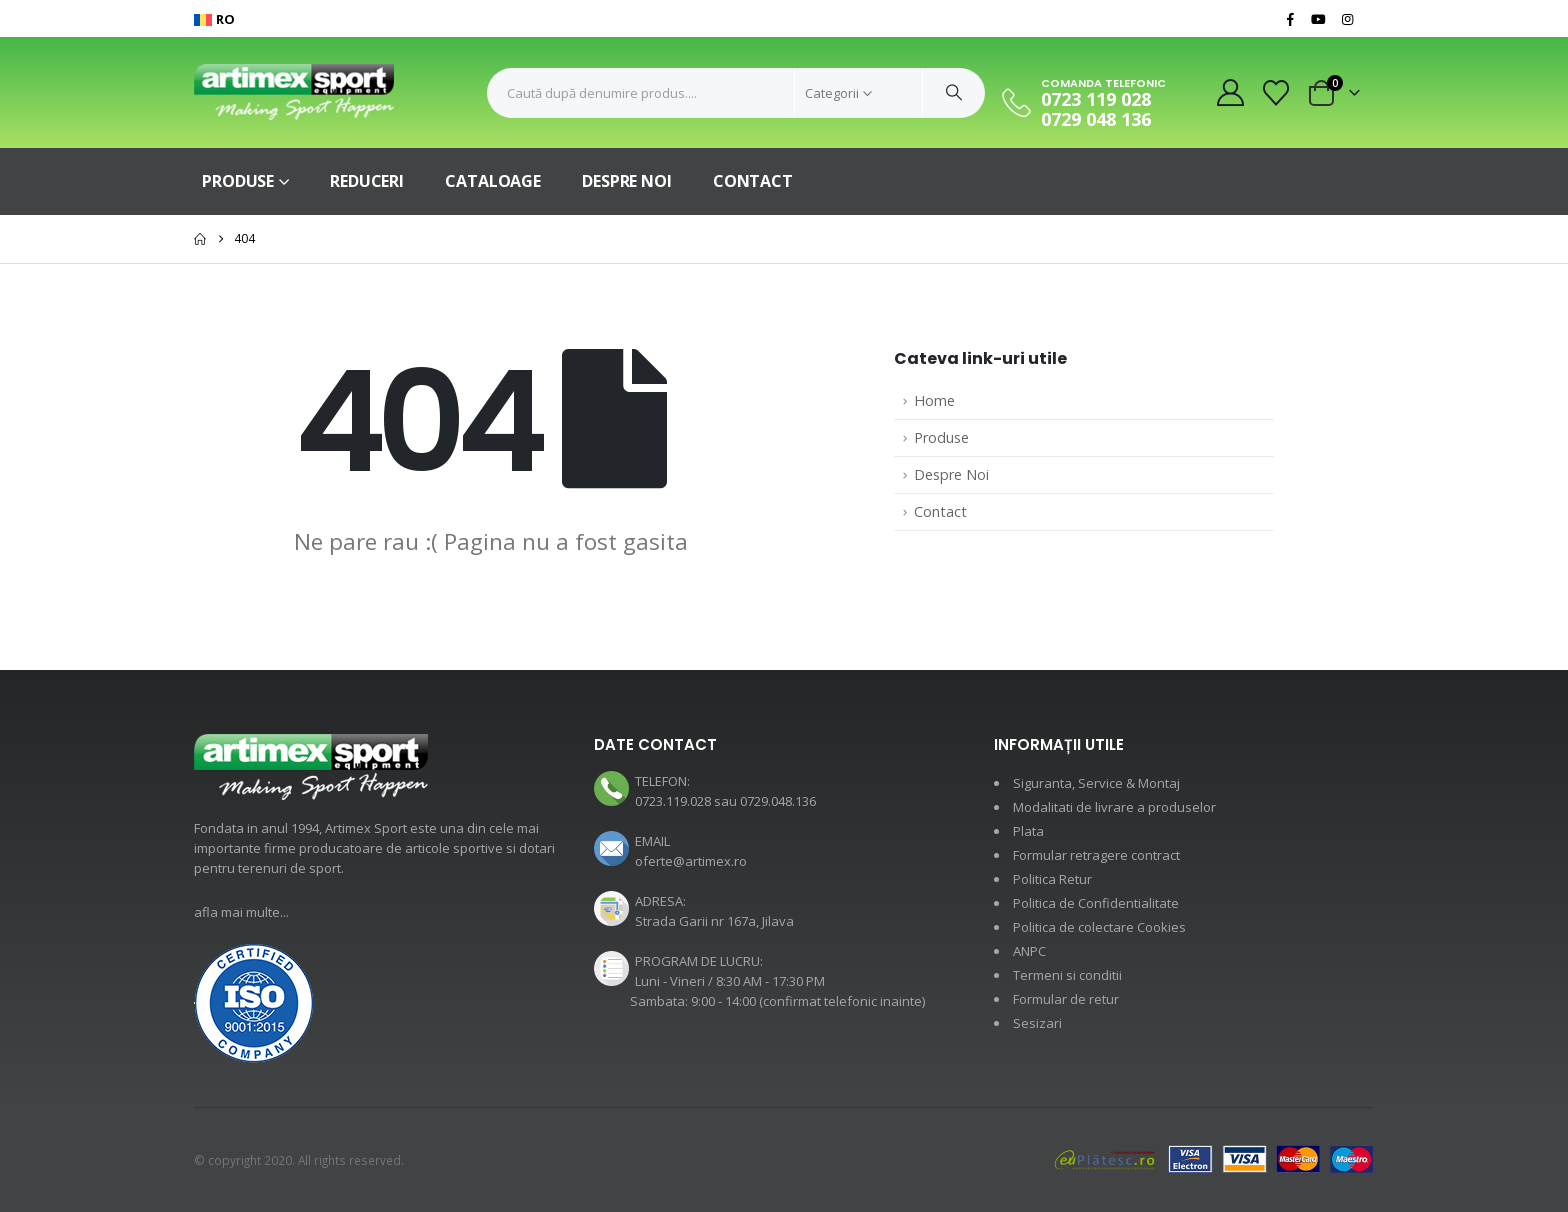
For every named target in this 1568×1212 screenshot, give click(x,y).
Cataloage (493, 181)
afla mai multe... (241, 912)
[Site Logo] (294, 92)
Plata (1028, 831)
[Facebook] (1290, 19)
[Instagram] (1347, 19)
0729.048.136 (778, 801)
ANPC (1029, 951)
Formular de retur (1066, 999)
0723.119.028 (673, 801)
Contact (753, 181)
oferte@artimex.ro (691, 861)
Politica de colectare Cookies (1099, 927)
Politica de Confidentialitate (1096, 903)
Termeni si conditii (1067, 975)
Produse (238, 181)
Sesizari (1037, 1023)
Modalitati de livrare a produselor (1114, 807)
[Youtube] (1319, 19)
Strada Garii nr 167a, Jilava (714, 921)
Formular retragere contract (1096, 855)
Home (934, 400)
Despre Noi (627, 181)
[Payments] (1214, 1158)
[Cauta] (954, 93)
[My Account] (1230, 92)
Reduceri (367, 181)
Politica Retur (1052, 879)
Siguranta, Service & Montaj (1096, 783)
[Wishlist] (1276, 93)
